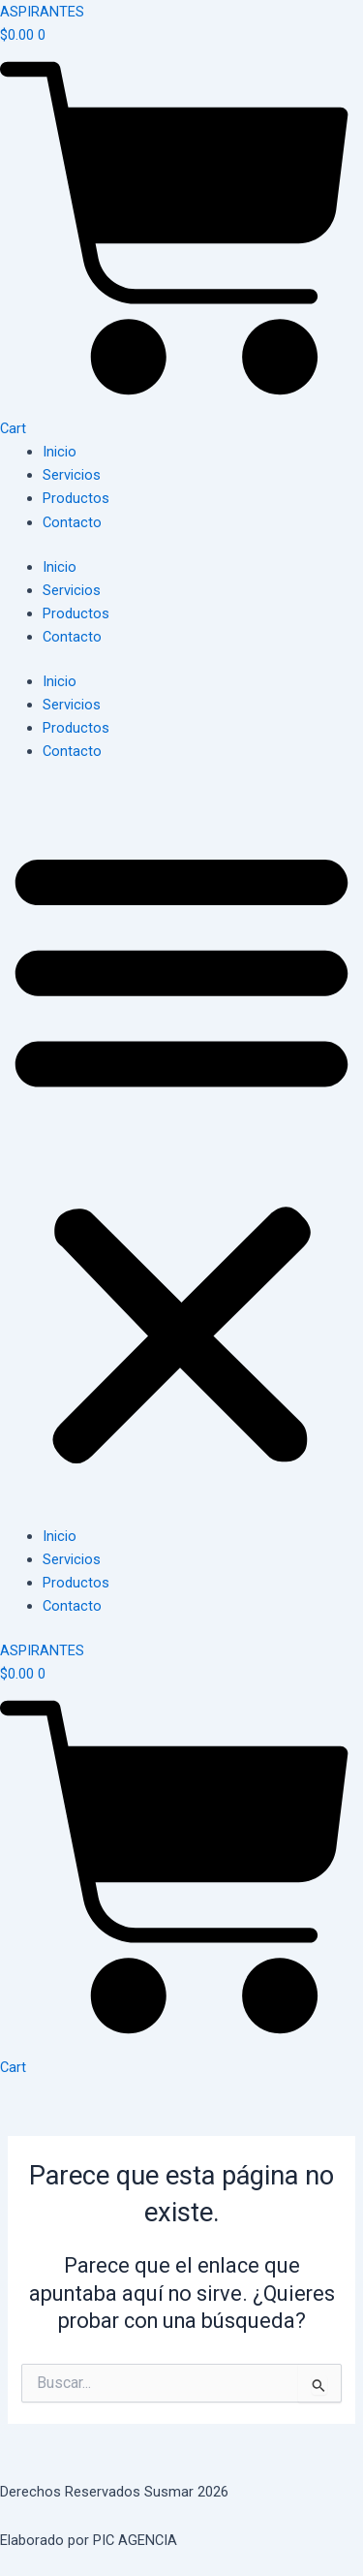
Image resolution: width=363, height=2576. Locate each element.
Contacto (72, 522)
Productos (76, 498)
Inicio (59, 451)
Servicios (72, 475)
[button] (181, 1154)
